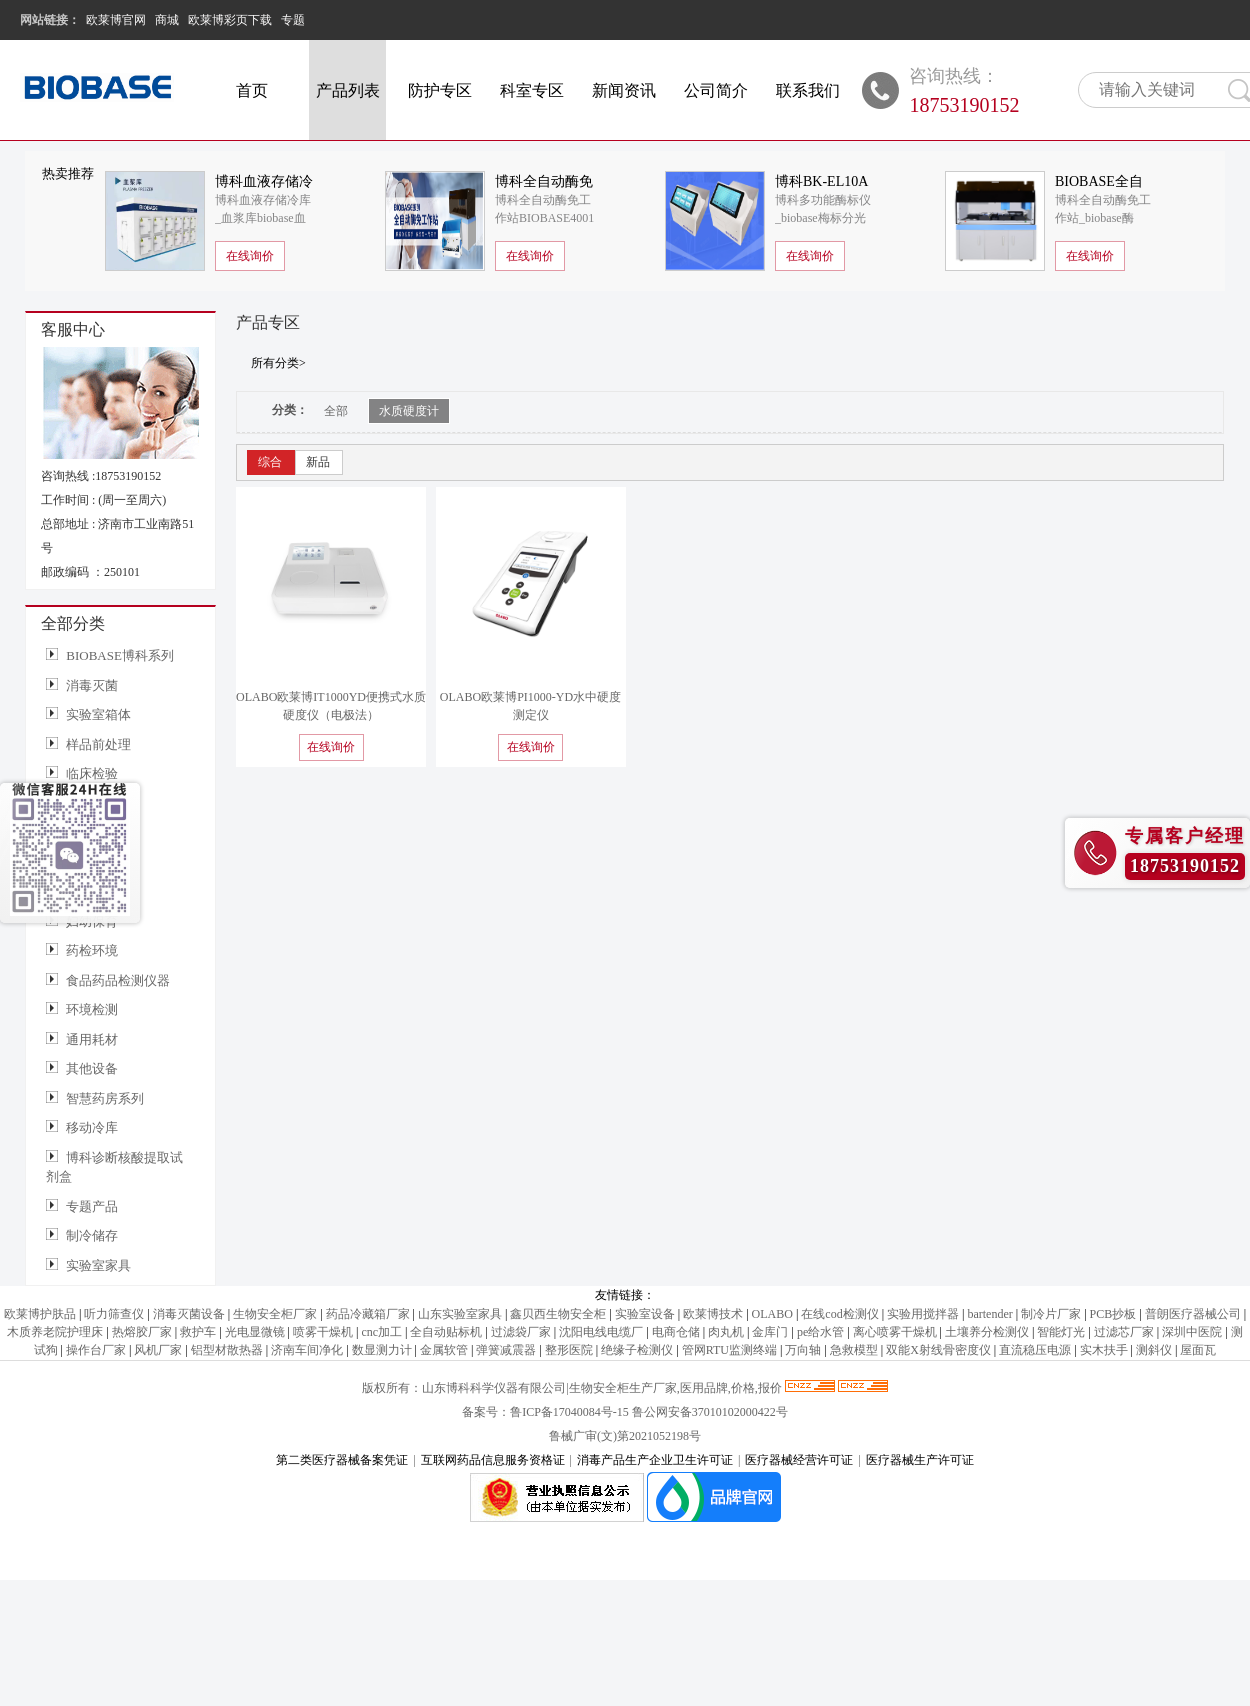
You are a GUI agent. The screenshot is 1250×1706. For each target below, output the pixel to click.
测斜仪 (1154, 1350)
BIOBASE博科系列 (120, 655)
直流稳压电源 (1035, 1350)
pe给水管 (820, 1332)
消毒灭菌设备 (189, 1314)
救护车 (198, 1332)
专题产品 (92, 1206)
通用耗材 (92, 1039)
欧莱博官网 (116, 20)
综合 (270, 462)
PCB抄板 (1113, 1314)
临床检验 (92, 773)
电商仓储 (676, 1332)
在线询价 (250, 256)
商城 (167, 20)
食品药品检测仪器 (118, 980)
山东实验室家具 (460, 1314)
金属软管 (444, 1350)
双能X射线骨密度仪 (938, 1350)
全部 (336, 411)
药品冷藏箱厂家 (368, 1314)
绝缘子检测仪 (637, 1350)
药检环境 (92, 950)
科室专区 (532, 90)
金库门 (770, 1332)
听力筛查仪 (114, 1314)
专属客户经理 (1185, 836)
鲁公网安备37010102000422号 (710, 1412)
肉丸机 (726, 1332)
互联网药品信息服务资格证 (493, 1460)
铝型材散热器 (227, 1350)
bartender (989, 1314)
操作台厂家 (96, 1350)
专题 (293, 20)
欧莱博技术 (713, 1314)
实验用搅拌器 (923, 1314)
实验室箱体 (98, 714)
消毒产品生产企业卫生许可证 (655, 1460)
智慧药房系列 (105, 1098)
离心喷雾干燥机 (895, 1332)
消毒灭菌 (92, 685)
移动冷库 (92, 1127)
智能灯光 (1061, 1332)
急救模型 (854, 1350)
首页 (252, 90)
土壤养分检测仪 (987, 1332)
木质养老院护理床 (55, 1332)
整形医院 (569, 1350)
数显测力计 (382, 1350)
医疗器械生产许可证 (920, 1460)
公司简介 (716, 90)
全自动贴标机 (446, 1332)
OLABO (772, 1314)
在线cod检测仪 (839, 1314)
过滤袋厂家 (521, 1332)
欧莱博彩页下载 (230, 20)
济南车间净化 (307, 1350)
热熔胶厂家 (142, 1332)
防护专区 (440, 90)
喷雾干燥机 (323, 1332)
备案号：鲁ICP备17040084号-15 (547, 1412)
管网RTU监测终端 (729, 1350)
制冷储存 (92, 1235)
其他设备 (92, 1068)
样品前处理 (98, 744)
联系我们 (808, 90)
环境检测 (92, 1009)
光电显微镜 (255, 1332)
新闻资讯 (624, 90)
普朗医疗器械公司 (1193, 1314)
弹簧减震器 (506, 1350)
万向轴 (803, 1350)
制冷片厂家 (1051, 1314)
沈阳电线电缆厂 (601, 1332)
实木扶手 (1104, 1350)
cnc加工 (381, 1332)
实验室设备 (645, 1314)
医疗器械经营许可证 (799, 1460)
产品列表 (348, 90)
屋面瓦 (1198, 1350)
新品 (318, 462)
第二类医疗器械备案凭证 (342, 1460)
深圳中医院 (1192, 1332)
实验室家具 (98, 1265)
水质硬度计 (409, 411)
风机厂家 (158, 1350)
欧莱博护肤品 (40, 1314)
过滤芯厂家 (1124, 1332)
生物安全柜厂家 (275, 1314)
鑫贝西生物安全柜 (558, 1314)
